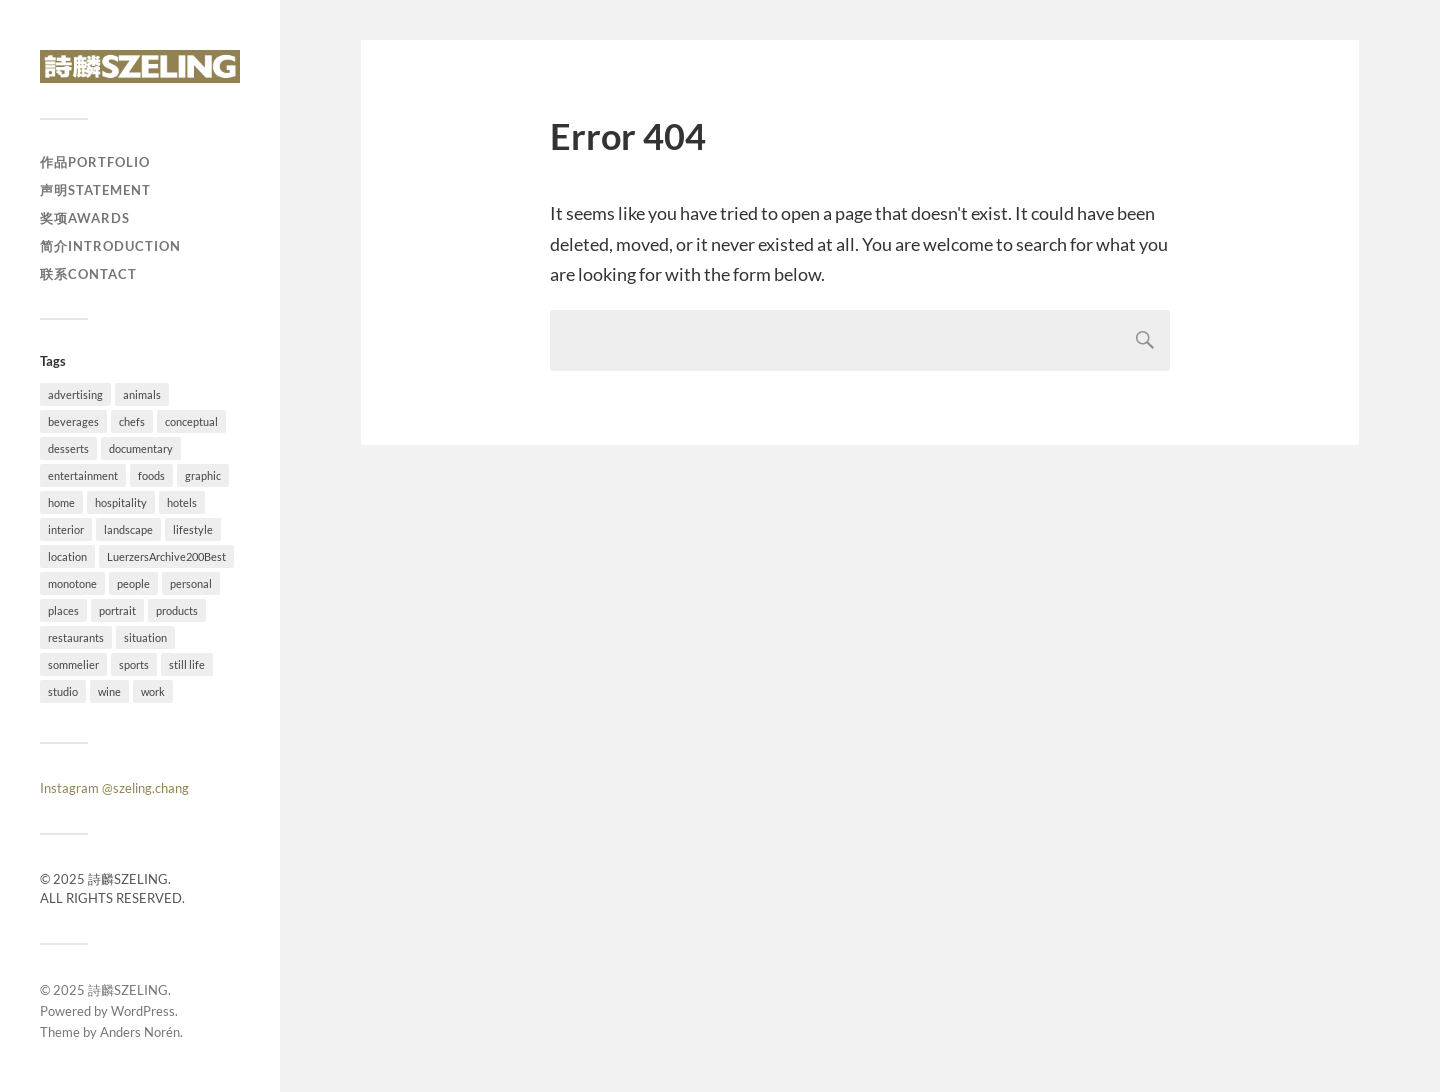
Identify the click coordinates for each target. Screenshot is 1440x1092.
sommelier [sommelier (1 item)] (73, 664)
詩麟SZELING (128, 990)
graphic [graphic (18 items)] (203, 475)
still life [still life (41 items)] (187, 664)
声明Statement (95, 190)
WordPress (143, 1011)
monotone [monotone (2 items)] (72, 583)
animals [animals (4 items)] (142, 394)
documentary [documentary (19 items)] (141, 448)
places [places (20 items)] (63, 610)
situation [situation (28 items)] (145, 637)
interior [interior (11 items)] (66, 529)
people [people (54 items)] (133, 583)
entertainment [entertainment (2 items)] (83, 475)
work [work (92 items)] (153, 691)
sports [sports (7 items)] (134, 664)
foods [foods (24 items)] (151, 475)
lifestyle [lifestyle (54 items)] (193, 529)
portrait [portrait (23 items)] (117, 610)
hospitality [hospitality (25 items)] (121, 502)
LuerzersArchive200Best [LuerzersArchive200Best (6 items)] (166, 556)
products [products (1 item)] (177, 610)
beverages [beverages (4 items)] (73, 421)
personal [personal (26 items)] (191, 583)
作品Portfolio (95, 162)
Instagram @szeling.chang (114, 788)
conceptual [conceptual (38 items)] (191, 421)
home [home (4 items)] (61, 502)
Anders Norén (140, 1032)
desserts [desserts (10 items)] (68, 448)
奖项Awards (85, 218)
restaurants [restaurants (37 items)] (76, 637)
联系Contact (88, 274)
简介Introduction (110, 246)
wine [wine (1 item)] (109, 691)
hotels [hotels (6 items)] (182, 502)
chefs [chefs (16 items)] (132, 421)
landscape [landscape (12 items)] (128, 529)
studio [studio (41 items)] (63, 691)
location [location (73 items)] (67, 556)
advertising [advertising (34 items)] (75, 394)
